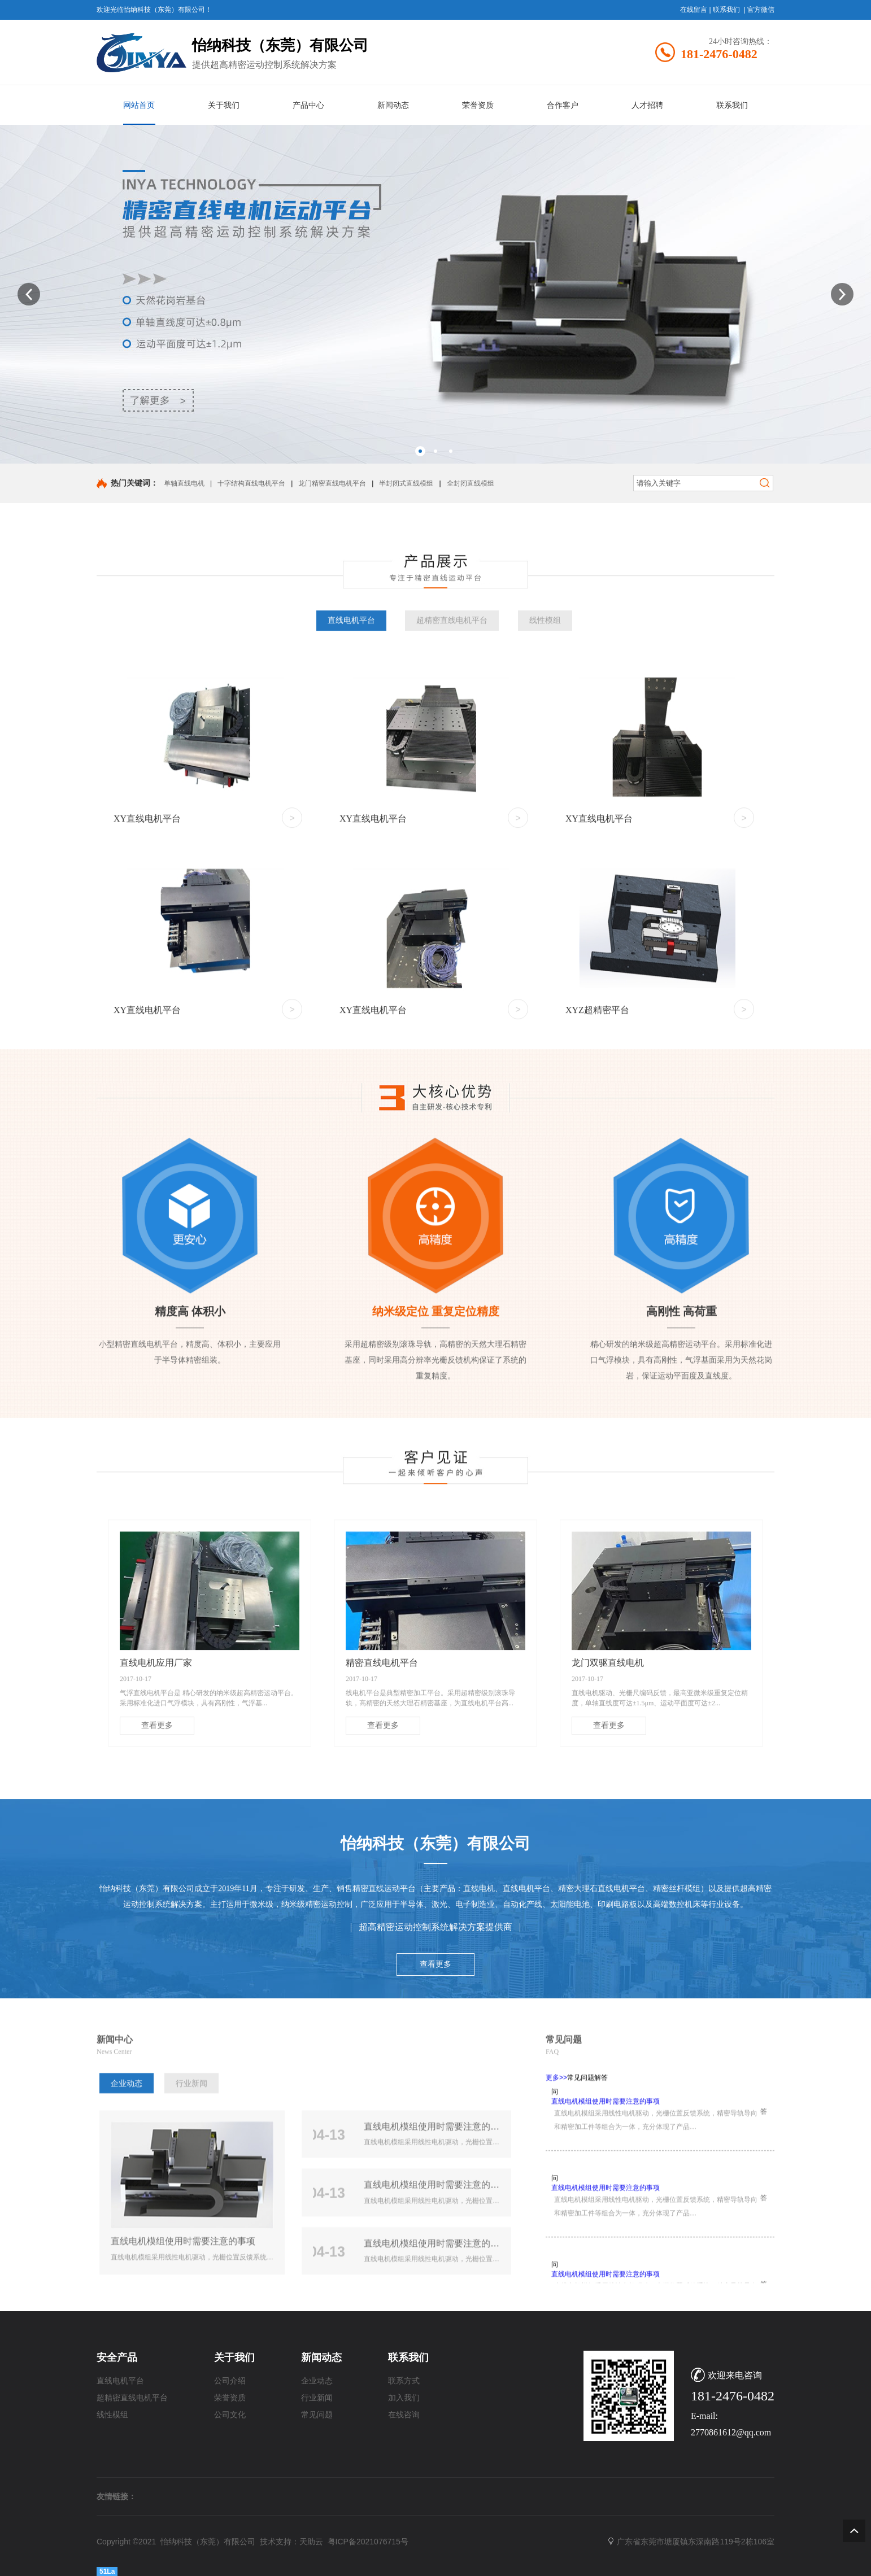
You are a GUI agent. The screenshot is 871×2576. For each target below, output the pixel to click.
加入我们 (404, 2398)
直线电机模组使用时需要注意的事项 (605, 2295)
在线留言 (693, 10)
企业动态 (126, 2270)
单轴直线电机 (184, 483)
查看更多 (435, 2112)
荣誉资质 (230, 2398)
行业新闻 (191, 2270)
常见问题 (317, 2415)
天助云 (311, 2541)
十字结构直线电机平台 (251, 483)
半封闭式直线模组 (406, 483)
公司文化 (230, 2415)
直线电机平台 (351, 992)
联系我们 (726, 10)
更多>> (556, 2265)
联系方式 (404, 2381)
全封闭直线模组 (470, 483)
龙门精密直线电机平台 (332, 483)
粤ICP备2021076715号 (368, 2541)
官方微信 (760, 10)
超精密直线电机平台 (451, 992)
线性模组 (545, 992)
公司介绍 (230, 2381)
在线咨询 (404, 2415)
